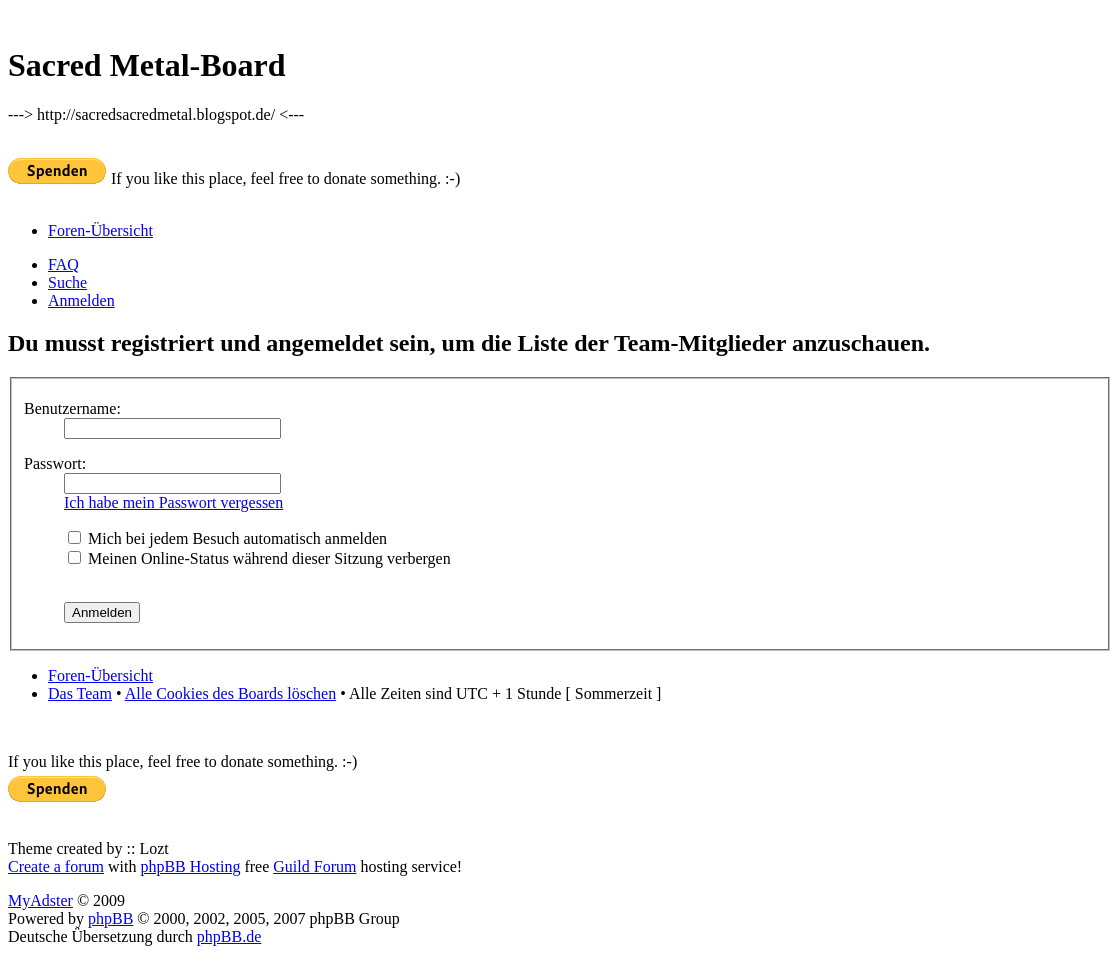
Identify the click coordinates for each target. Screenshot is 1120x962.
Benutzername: (72, 408)
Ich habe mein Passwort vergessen (173, 502)
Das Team (80, 693)
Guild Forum (314, 866)
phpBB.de (229, 936)
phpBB (110, 918)
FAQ (63, 264)
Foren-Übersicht (100, 230)
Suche (67, 282)
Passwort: (55, 463)
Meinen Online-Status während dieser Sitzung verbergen (259, 558)
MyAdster (40, 900)
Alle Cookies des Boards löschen (231, 693)
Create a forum (56, 866)
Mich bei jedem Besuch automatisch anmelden (227, 538)
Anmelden (81, 300)
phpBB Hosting (190, 866)
